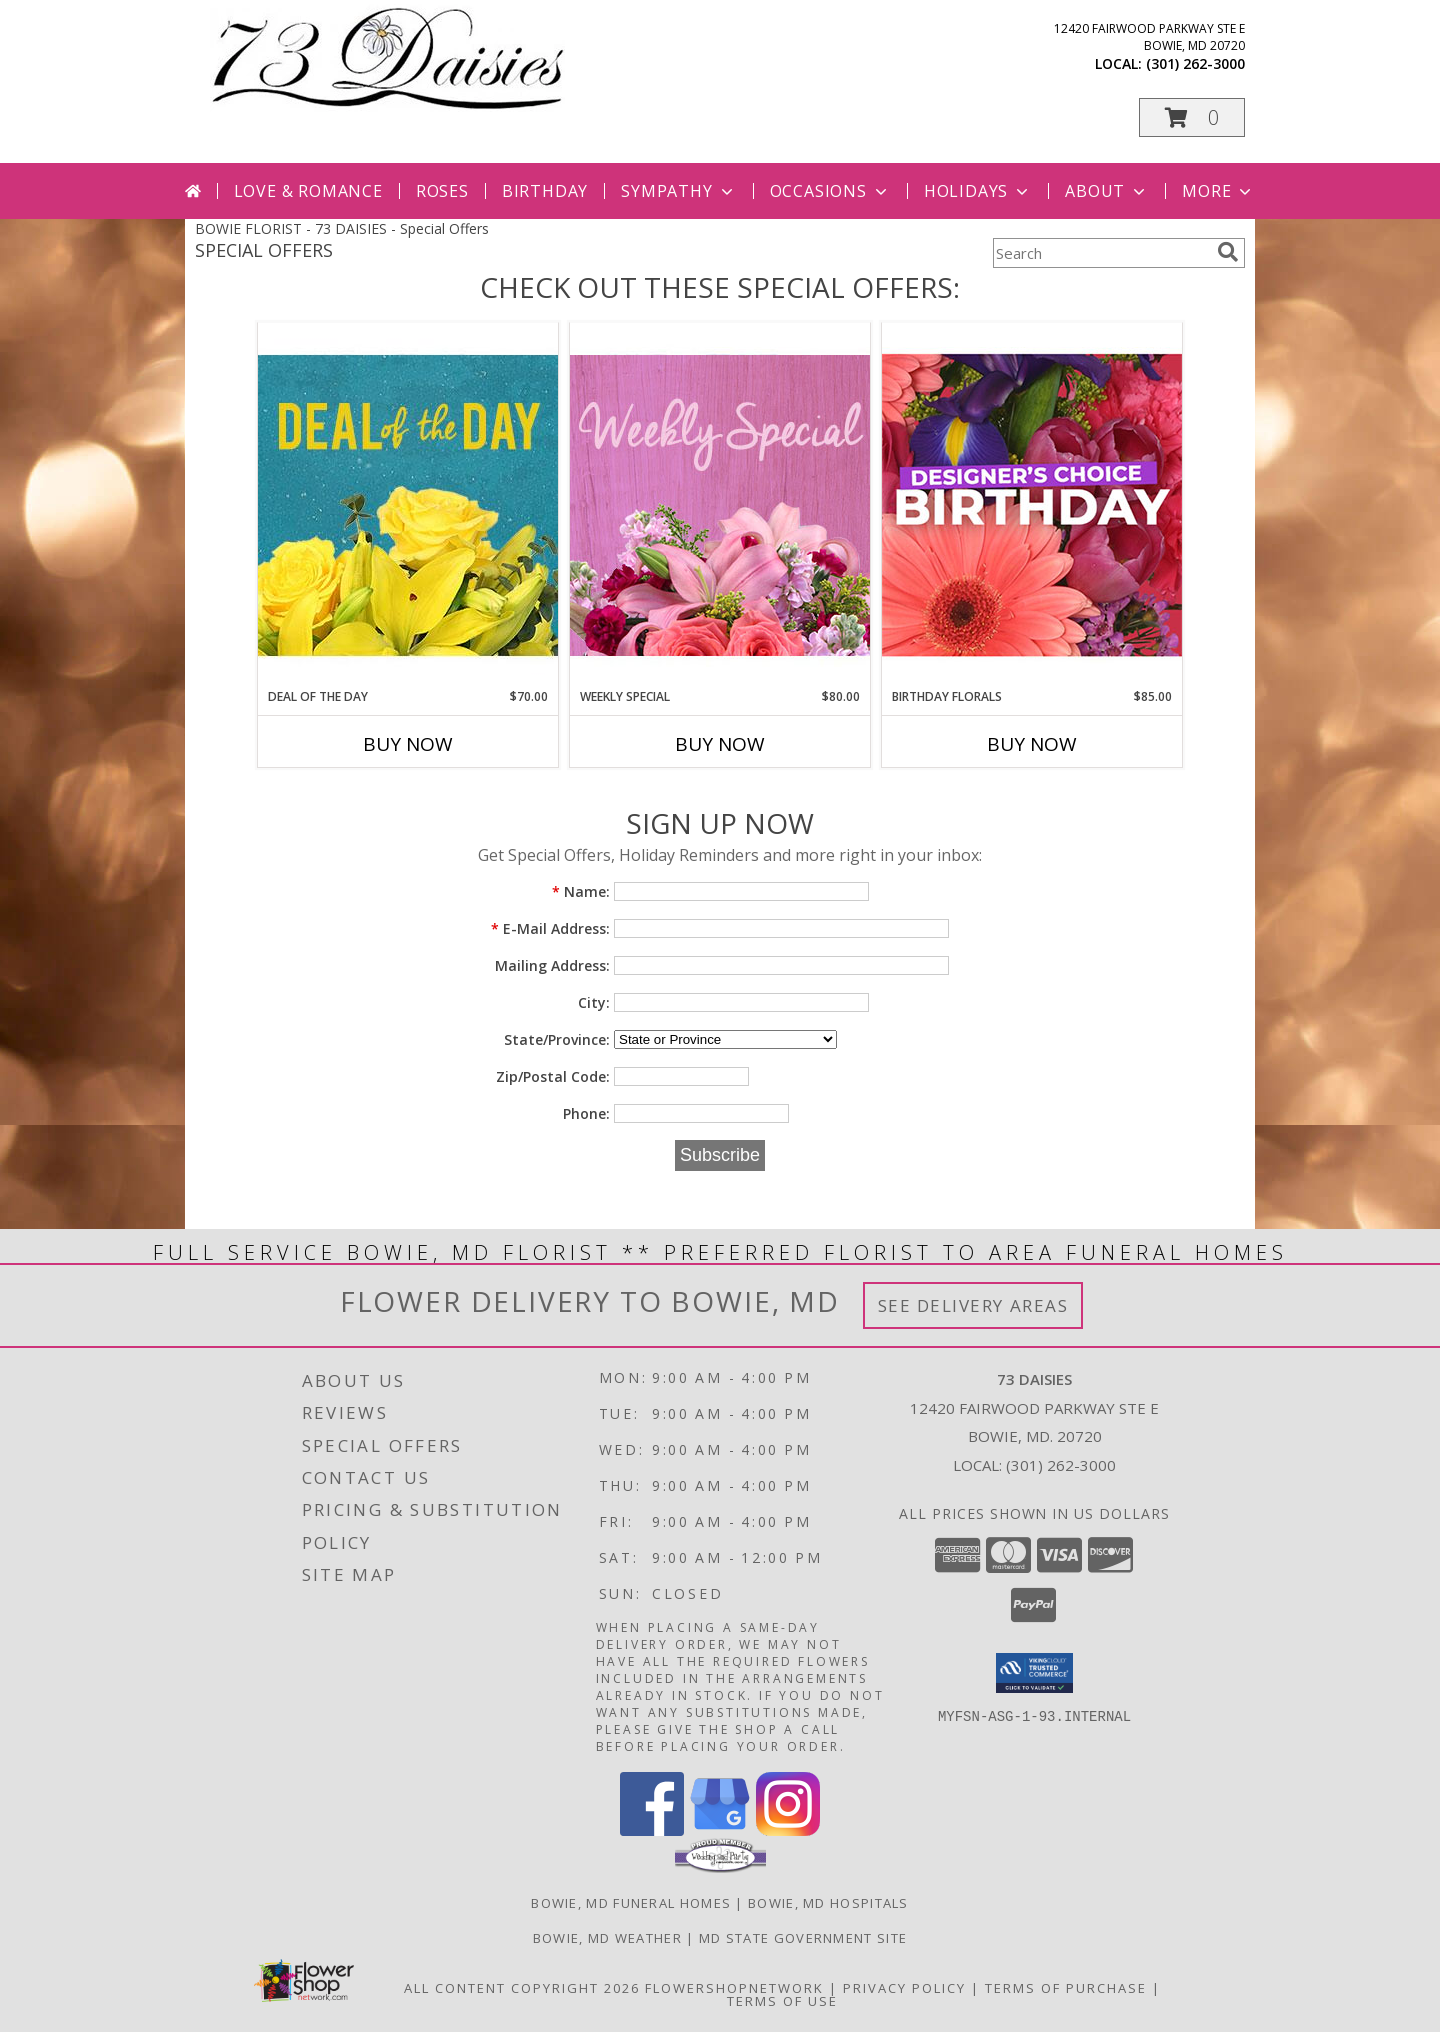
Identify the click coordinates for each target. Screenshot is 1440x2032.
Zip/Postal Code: (553, 1076)
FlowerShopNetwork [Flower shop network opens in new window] (734, 1988)
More (1218, 191)
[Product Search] (1101, 253)
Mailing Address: (552, 965)
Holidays (978, 191)
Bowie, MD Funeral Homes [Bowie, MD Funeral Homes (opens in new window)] (631, 1903)
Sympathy (678, 191)
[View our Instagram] (788, 1830)
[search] (1228, 252)
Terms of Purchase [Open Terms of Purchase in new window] (1066, 1988)
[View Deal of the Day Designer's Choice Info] (408, 504)
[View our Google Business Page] (720, 1830)
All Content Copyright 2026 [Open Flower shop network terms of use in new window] (522, 1988)
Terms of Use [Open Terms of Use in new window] (782, 2001)
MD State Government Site (803, 1938)
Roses (442, 191)
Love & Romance (308, 191)
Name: (581, 891)
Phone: (586, 1113)
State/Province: (557, 1039)
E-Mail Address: (550, 928)
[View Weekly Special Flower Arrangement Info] (720, 504)
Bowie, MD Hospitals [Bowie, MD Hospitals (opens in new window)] (828, 1903)
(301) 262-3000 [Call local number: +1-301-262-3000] (1195, 63)
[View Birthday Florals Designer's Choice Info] (1032, 504)
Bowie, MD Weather (607, 1938)
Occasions (830, 191)
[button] (1192, 117)
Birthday (545, 191)
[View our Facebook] (652, 1830)
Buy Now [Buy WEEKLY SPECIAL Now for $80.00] (720, 744)
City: (594, 1002)
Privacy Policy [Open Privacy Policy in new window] (904, 1988)
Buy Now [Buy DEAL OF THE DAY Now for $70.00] (408, 744)
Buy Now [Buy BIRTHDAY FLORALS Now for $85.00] (1032, 744)
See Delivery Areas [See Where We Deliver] (973, 1305)
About (1107, 191)
